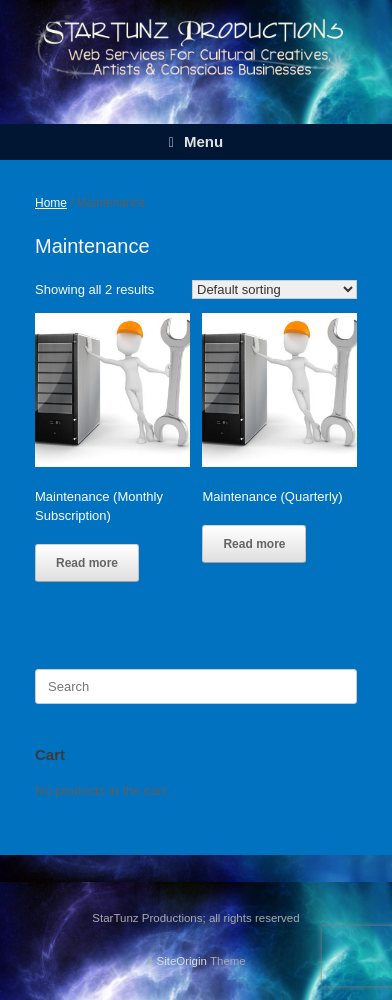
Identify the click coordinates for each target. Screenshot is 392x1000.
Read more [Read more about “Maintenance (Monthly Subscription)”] (87, 563)
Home (51, 203)
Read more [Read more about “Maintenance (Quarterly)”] (254, 544)
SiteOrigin (181, 961)
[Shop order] (274, 289)
